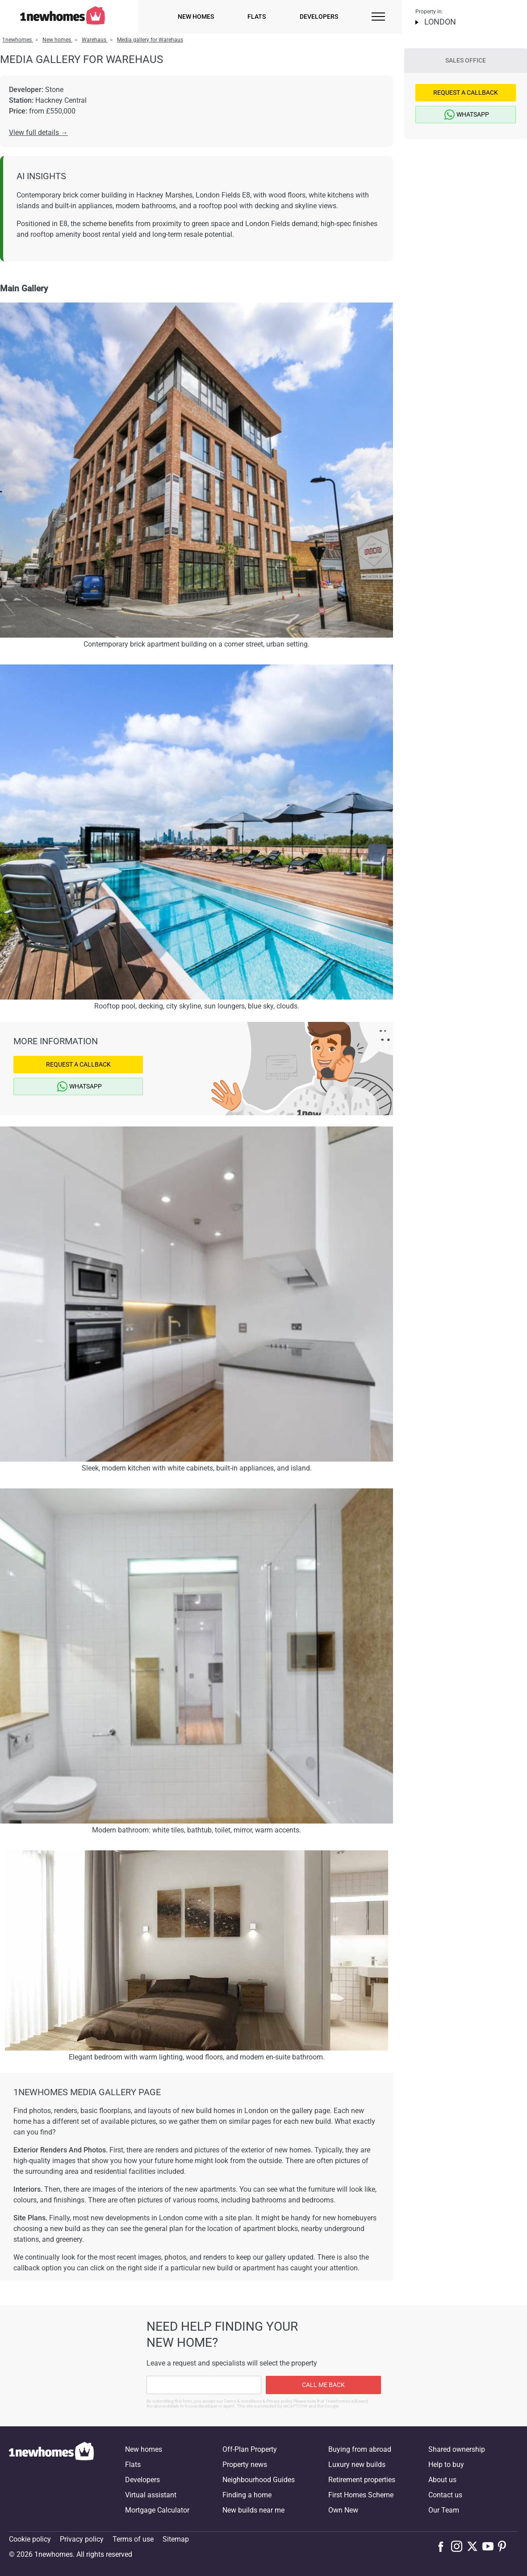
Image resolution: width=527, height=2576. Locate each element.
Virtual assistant (150, 2495)
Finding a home (247, 2495)
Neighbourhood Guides (258, 2479)
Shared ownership (456, 2449)
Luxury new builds (356, 2464)
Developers (319, 16)
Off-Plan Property (249, 2449)
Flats (256, 16)
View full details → (38, 132)
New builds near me (253, 2510)
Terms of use (133, 2539)
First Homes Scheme (360, 2495)
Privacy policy (82, 2539)
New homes (196, 16)
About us (442, 2479)
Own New (343, 2510)
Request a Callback (78, 1064)
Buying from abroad (359, 2449)
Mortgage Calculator (157, 2510)
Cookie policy (30, 2539)
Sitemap (176, 2539)
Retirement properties (361, 2479)
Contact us (445, 2495)
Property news (244, 2464)
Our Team (443, 2510)
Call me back (323, 2384)
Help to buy (446, 2464)
